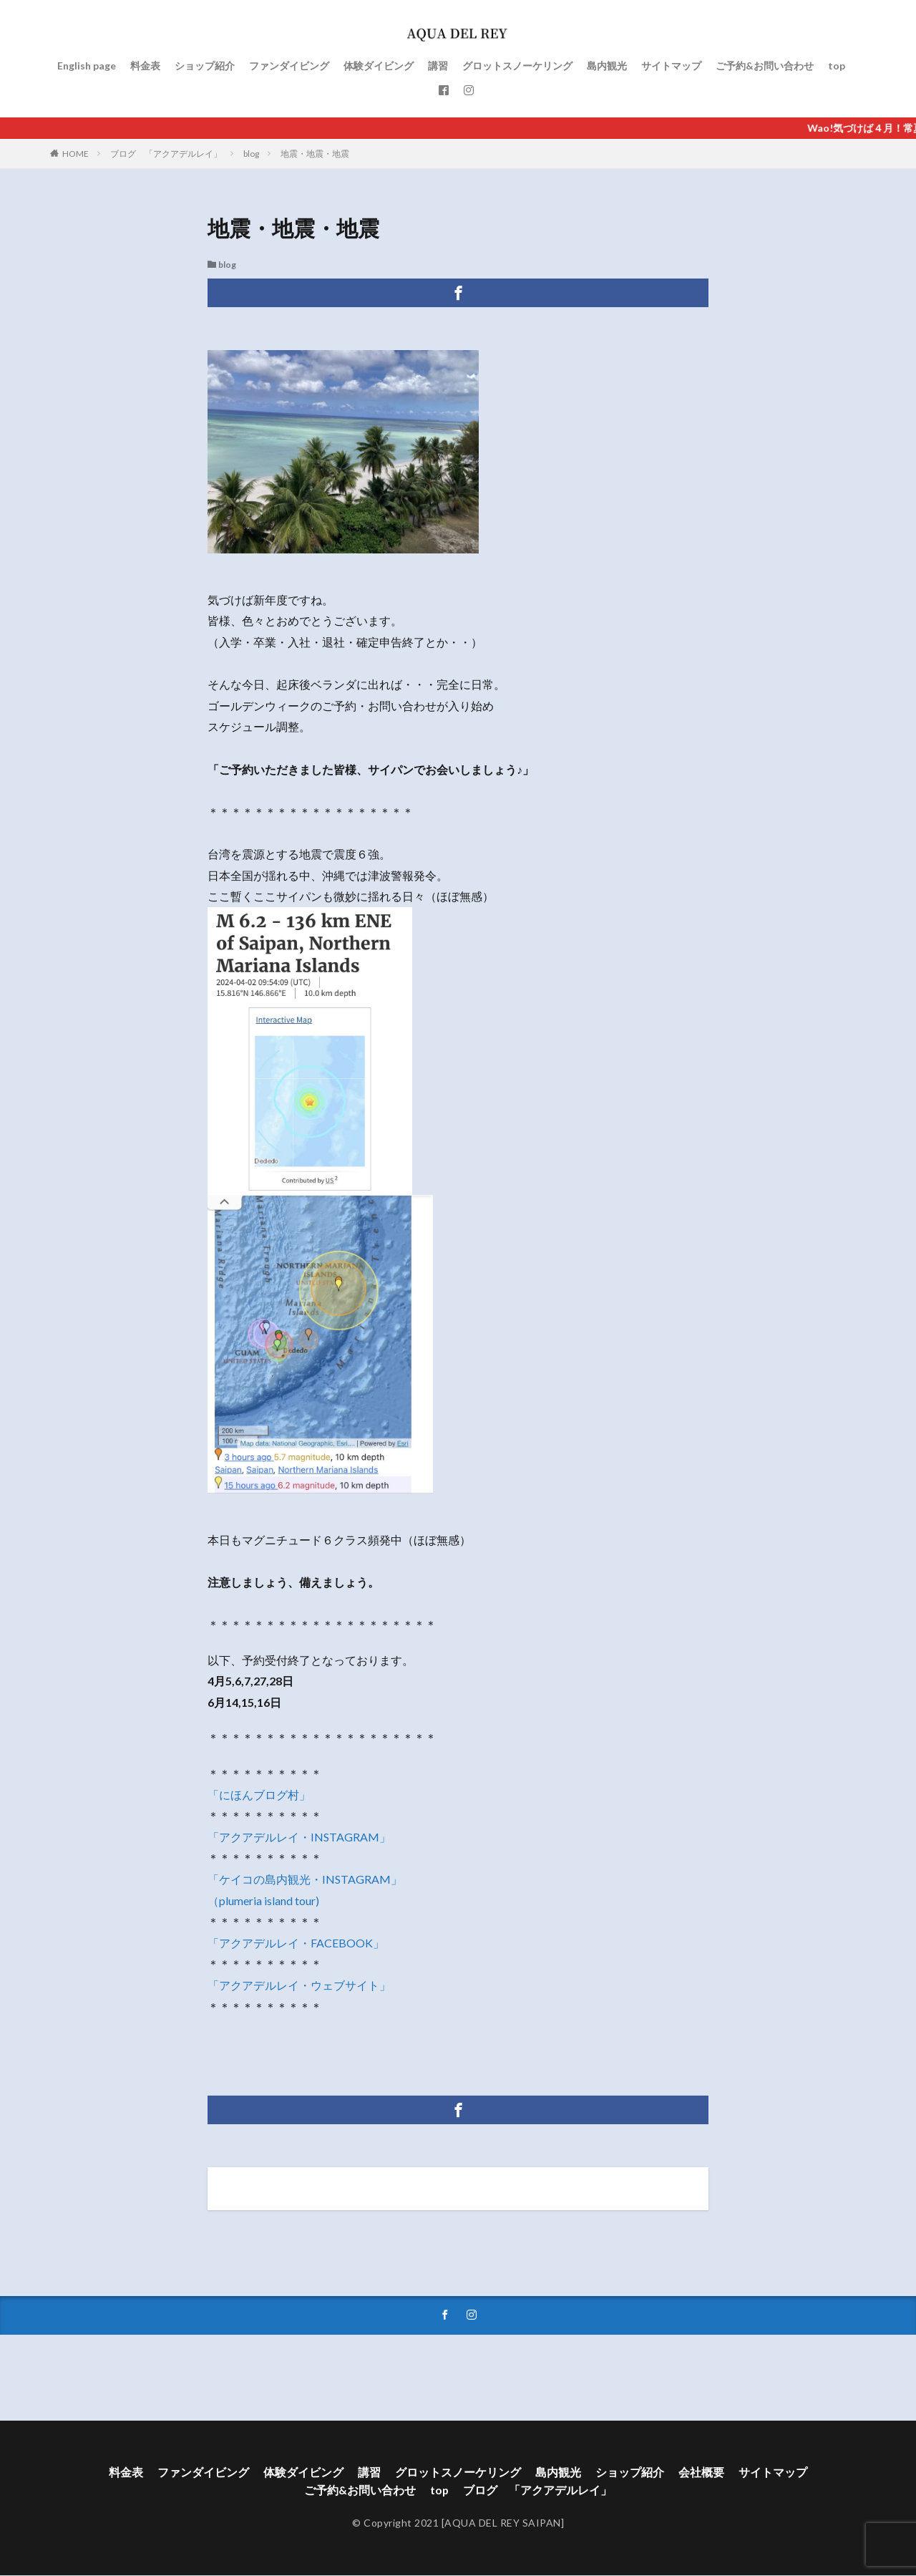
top (836, 65)
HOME (75, 153)
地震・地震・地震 (315, 153)
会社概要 (701, 2472)
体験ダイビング (379, 65)
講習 (438, 65)
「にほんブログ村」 (259, 1794)
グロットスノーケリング (517, 65)
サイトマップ (671, 65)
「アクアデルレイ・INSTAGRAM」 (299, 1837)
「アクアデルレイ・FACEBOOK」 (296, 1943)
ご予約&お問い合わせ (765, 65)
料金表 (145, 65)
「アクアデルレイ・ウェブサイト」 (299, 1985)
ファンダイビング (289, 65)
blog (251, 153)
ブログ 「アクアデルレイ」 (166, 153)
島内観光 (607, 65)
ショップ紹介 (205, 65)
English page (86, 65)
